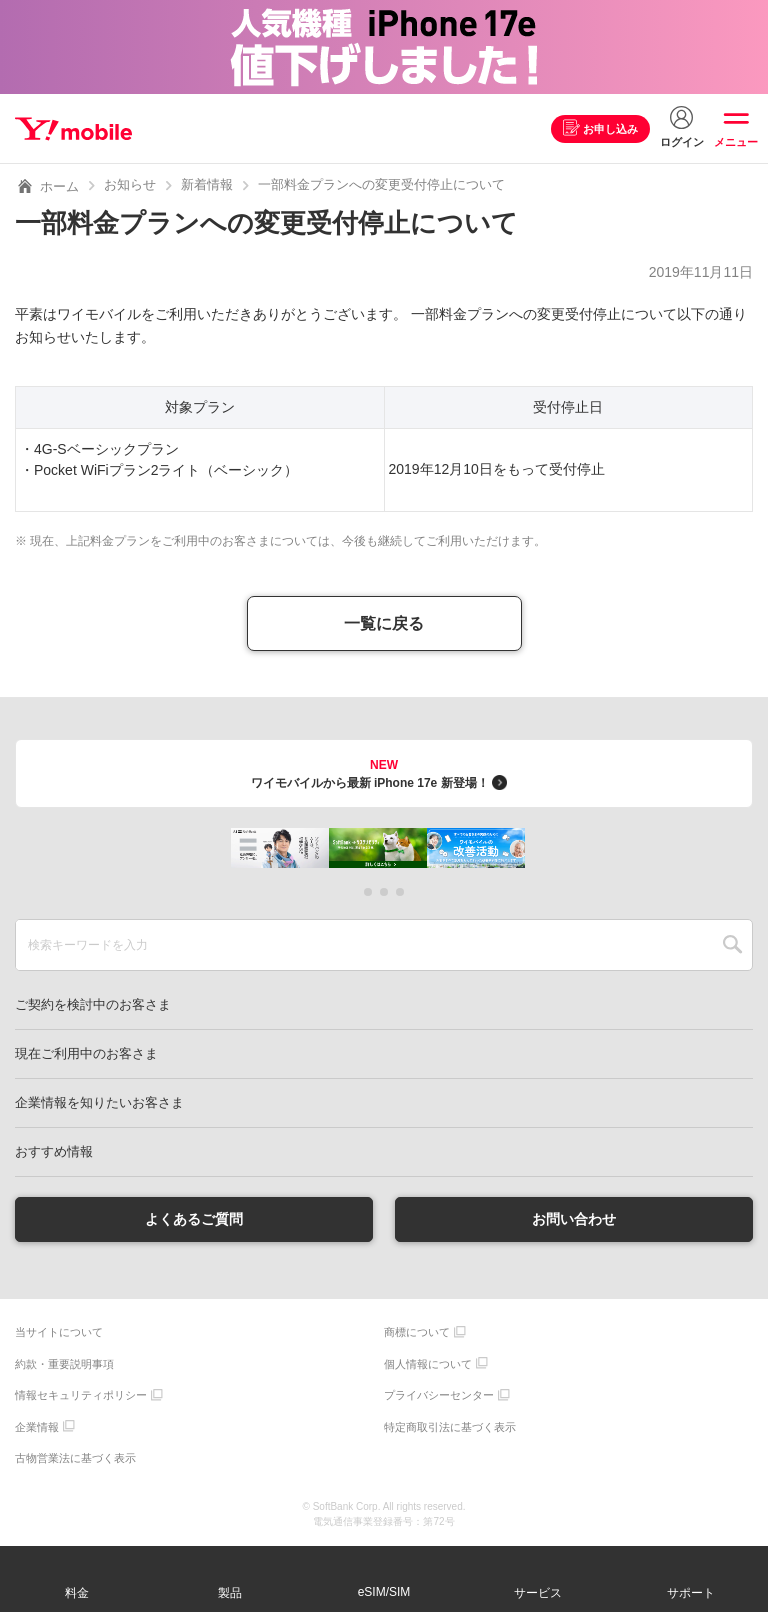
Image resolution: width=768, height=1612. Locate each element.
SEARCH (732, 945)
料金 (77, 1593)
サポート (691, 1593)
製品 (230, 1593)
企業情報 (37, 1427)
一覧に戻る (384, 623)
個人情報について (428, 1364)
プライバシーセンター (439, 1396)
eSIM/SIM (384, 1592)
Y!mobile (73, 129)
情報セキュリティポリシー (81, 1396)
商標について (417, 1333)
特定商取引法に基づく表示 (450, 1427)
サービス (538, 1593)
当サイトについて (59, 1333)
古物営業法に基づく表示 (75, 1459)
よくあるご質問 (194, 1219)
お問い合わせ (574, 1219)
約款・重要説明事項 (64, 1364)
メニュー (736, 142)
